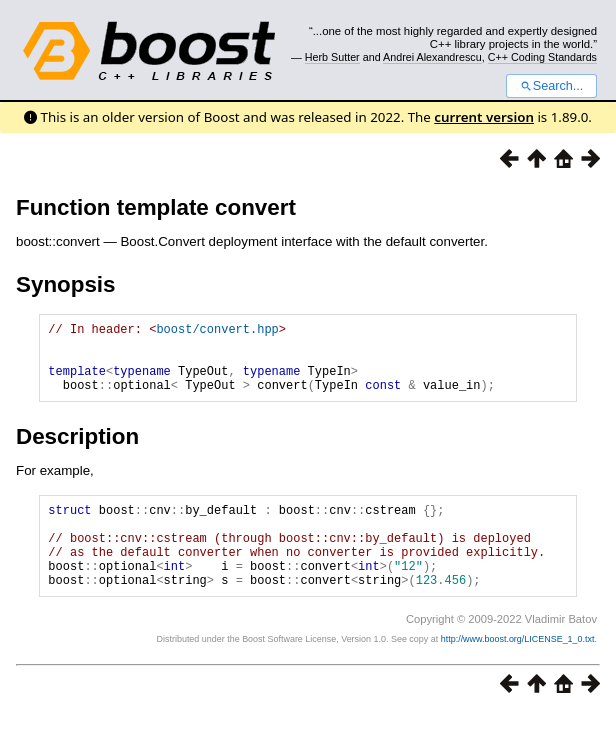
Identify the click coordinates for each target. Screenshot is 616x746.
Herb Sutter (332, 57)
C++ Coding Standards (542, 57)
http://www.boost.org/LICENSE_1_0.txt (518, 672)
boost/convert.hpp (217, 331)
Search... (551, 86)
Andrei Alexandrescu (432, 57)
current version (484, 117)
